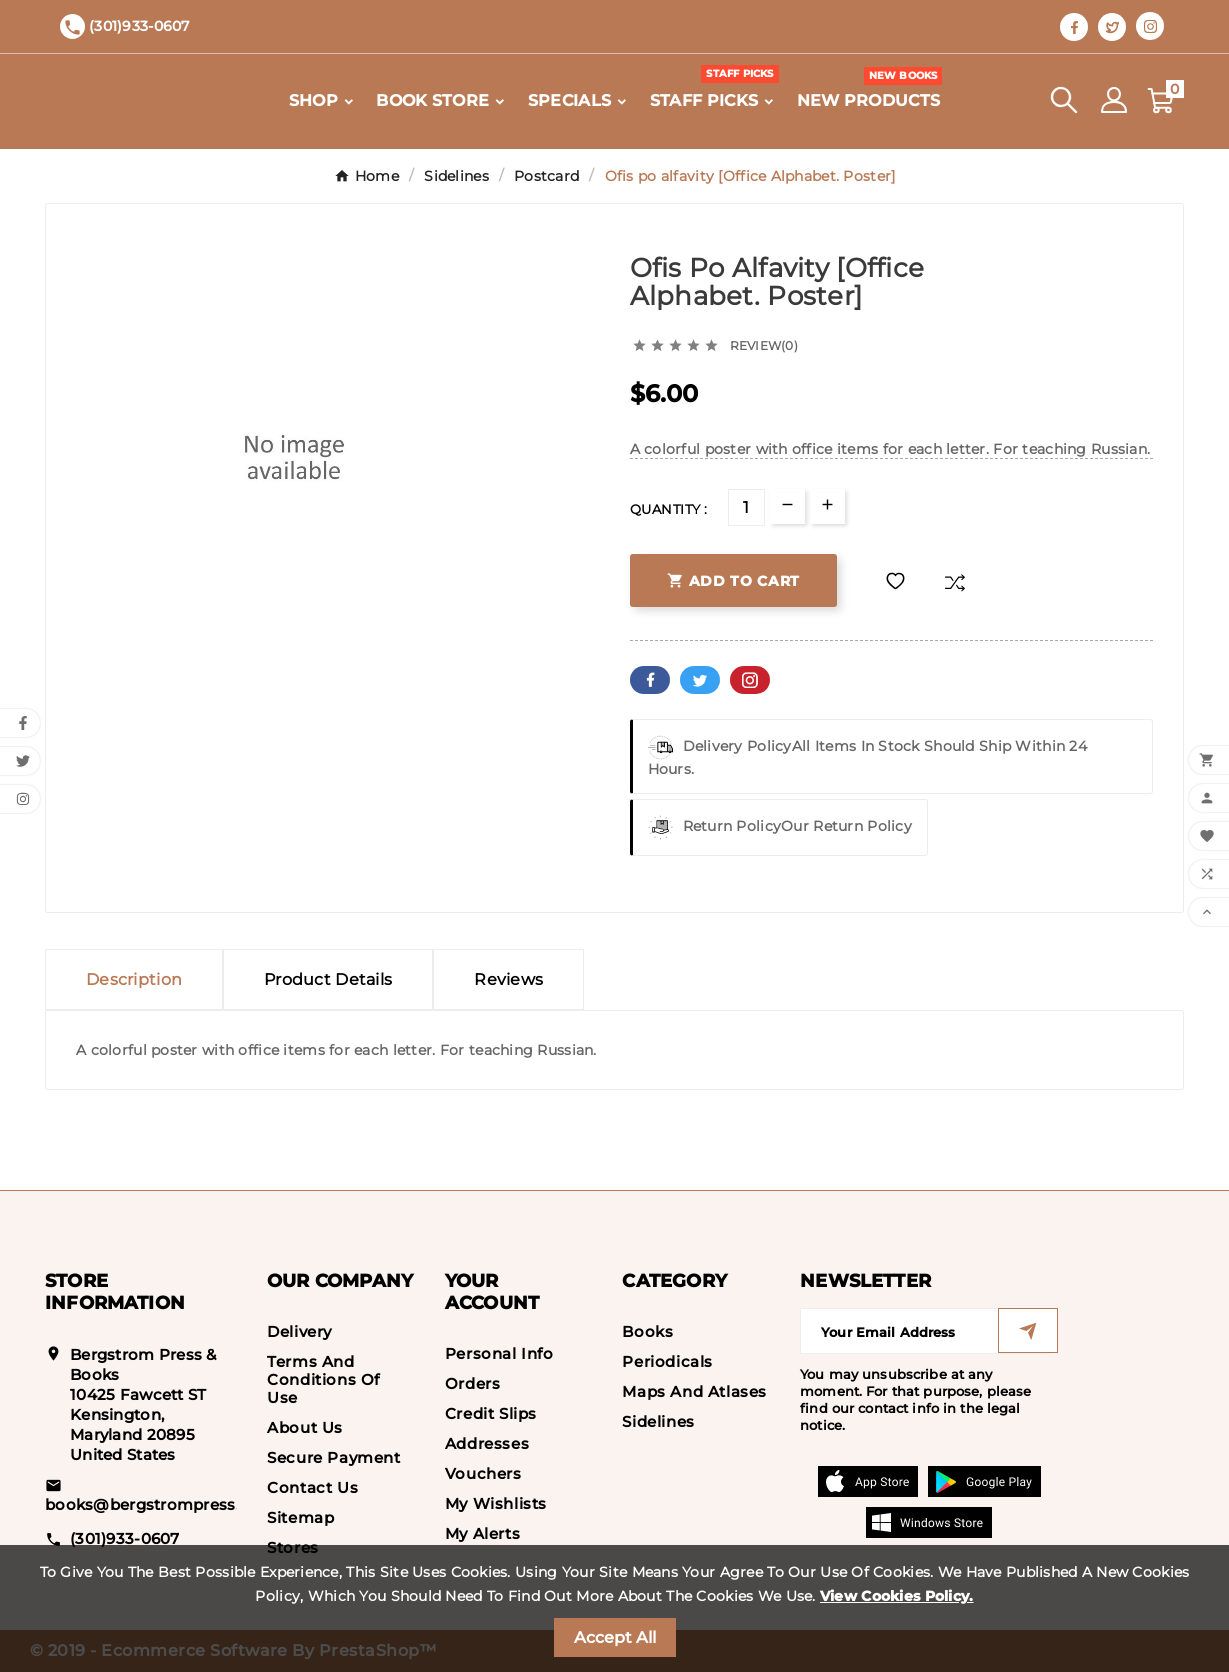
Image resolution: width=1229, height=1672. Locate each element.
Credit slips (491, 1413)
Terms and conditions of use (323, 1379)
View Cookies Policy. (897, 1596)
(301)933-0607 (125, 1538)
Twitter (700, 680)
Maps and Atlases (694, 1391)
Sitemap (300, 1517)
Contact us (312, 1487)
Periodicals (667, 1361)
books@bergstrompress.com (160, 1504)
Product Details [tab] (328, 979)
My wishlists (496, 1503)
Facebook (650, 680)
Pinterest (750, 680)
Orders (473, 1383)
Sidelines (658, 1421)
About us (305, 1427)
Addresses (487, 1443)
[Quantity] (746, 507)
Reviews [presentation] (508, 979)
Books (647, 1331)
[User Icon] (1114, 100)
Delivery (299, 1331)
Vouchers (483, 1473)
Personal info (499, 1353)
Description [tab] (134, 979)
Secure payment (333, 1457)
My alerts (482, 1533)
